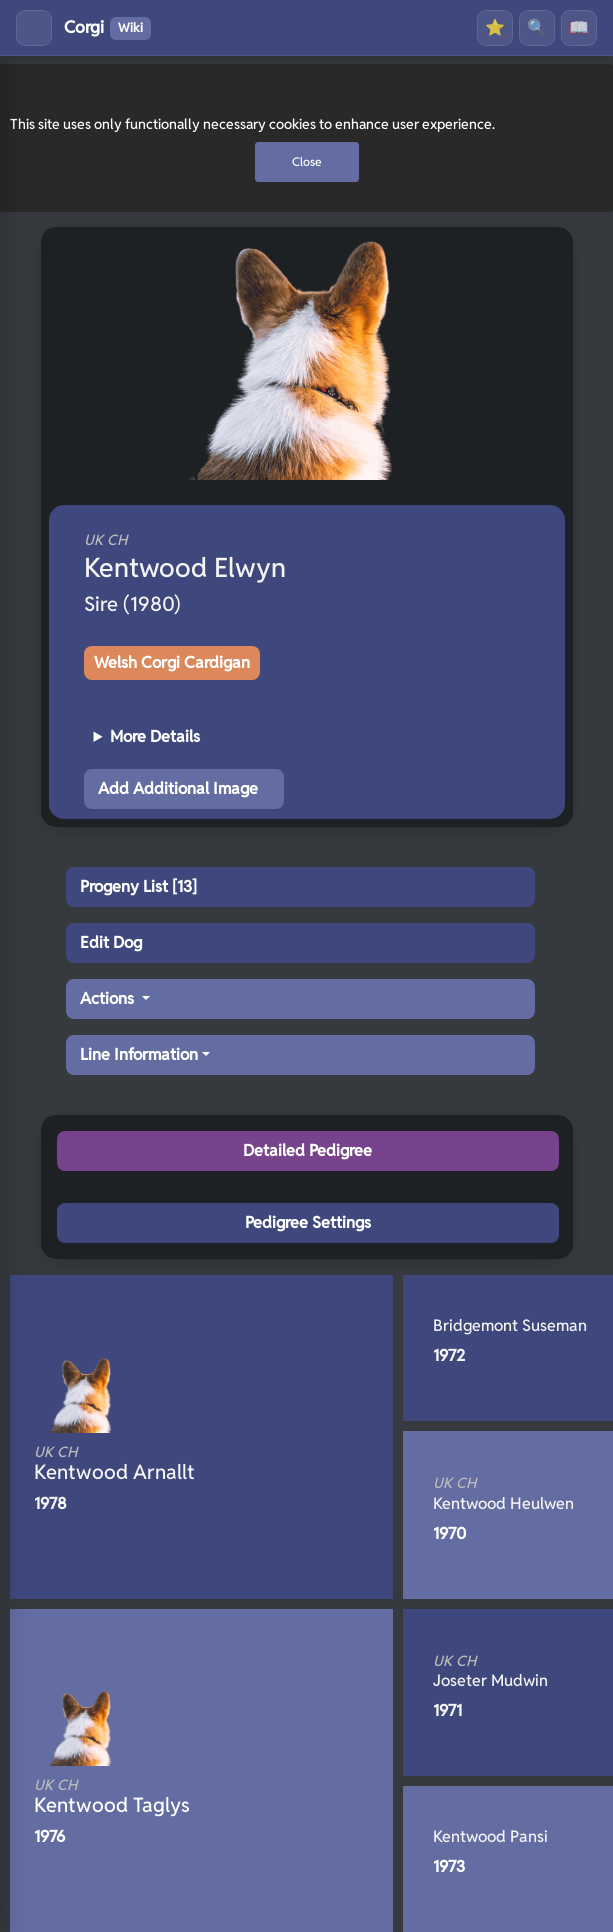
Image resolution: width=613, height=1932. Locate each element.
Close (307, 161)
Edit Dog (111, 942)
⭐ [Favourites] (495, 27)
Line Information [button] (139, 1054)
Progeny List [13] (138, 886)
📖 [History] (579, 27)
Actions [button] (109, 998)
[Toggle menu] (34, 28)
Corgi (107, 28)
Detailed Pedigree (307, 1150)
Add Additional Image (178, 788)
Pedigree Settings (308, 1222)
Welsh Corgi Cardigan (172, 662)
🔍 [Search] (537, 27)
